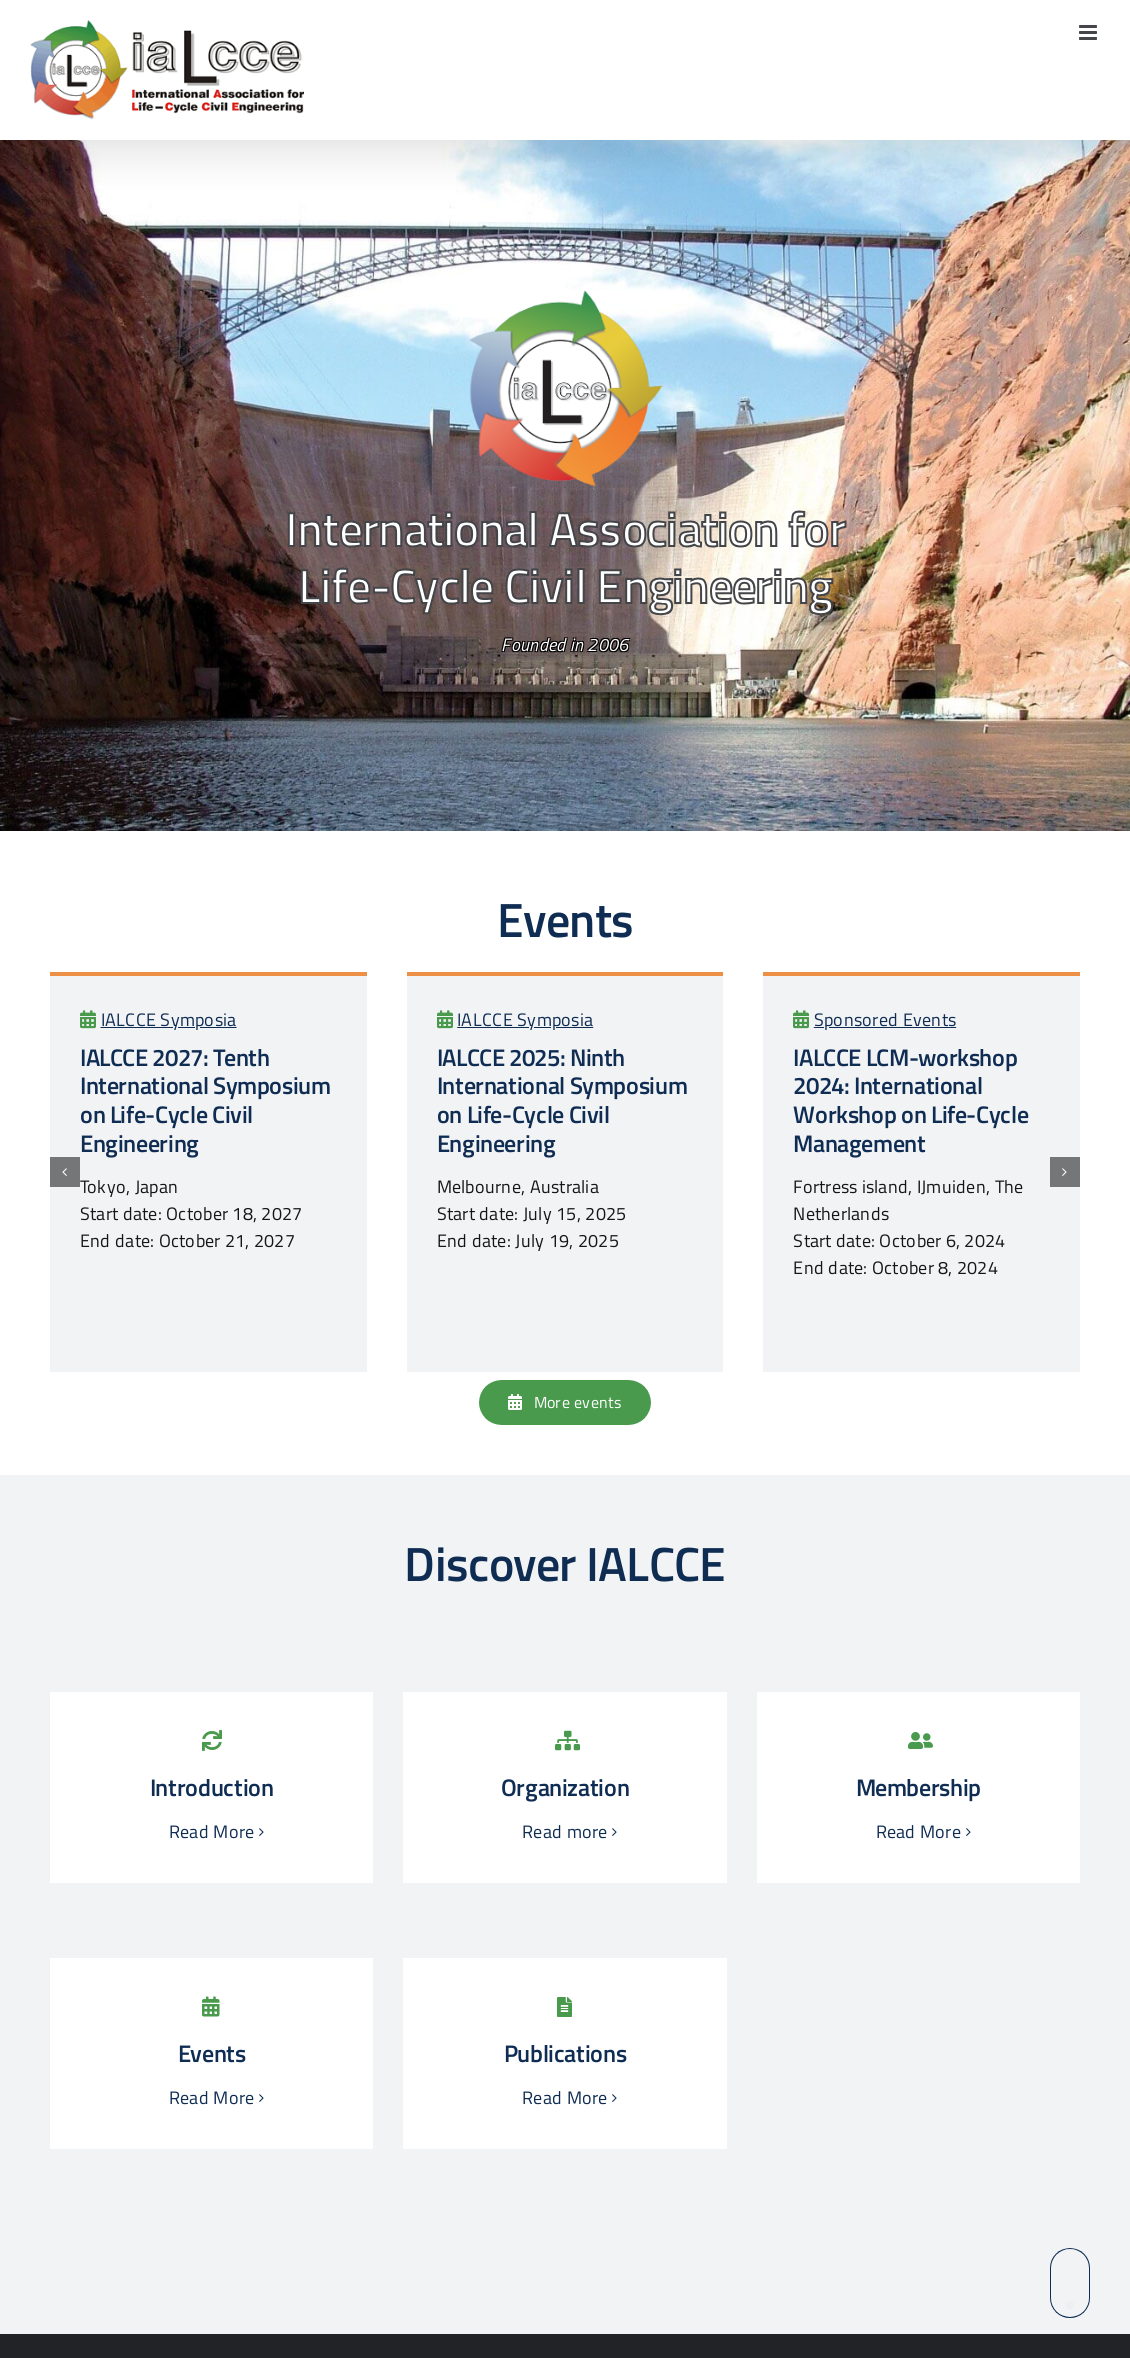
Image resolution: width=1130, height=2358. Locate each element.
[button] (65, 1172)
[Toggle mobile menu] (1089, 32)
